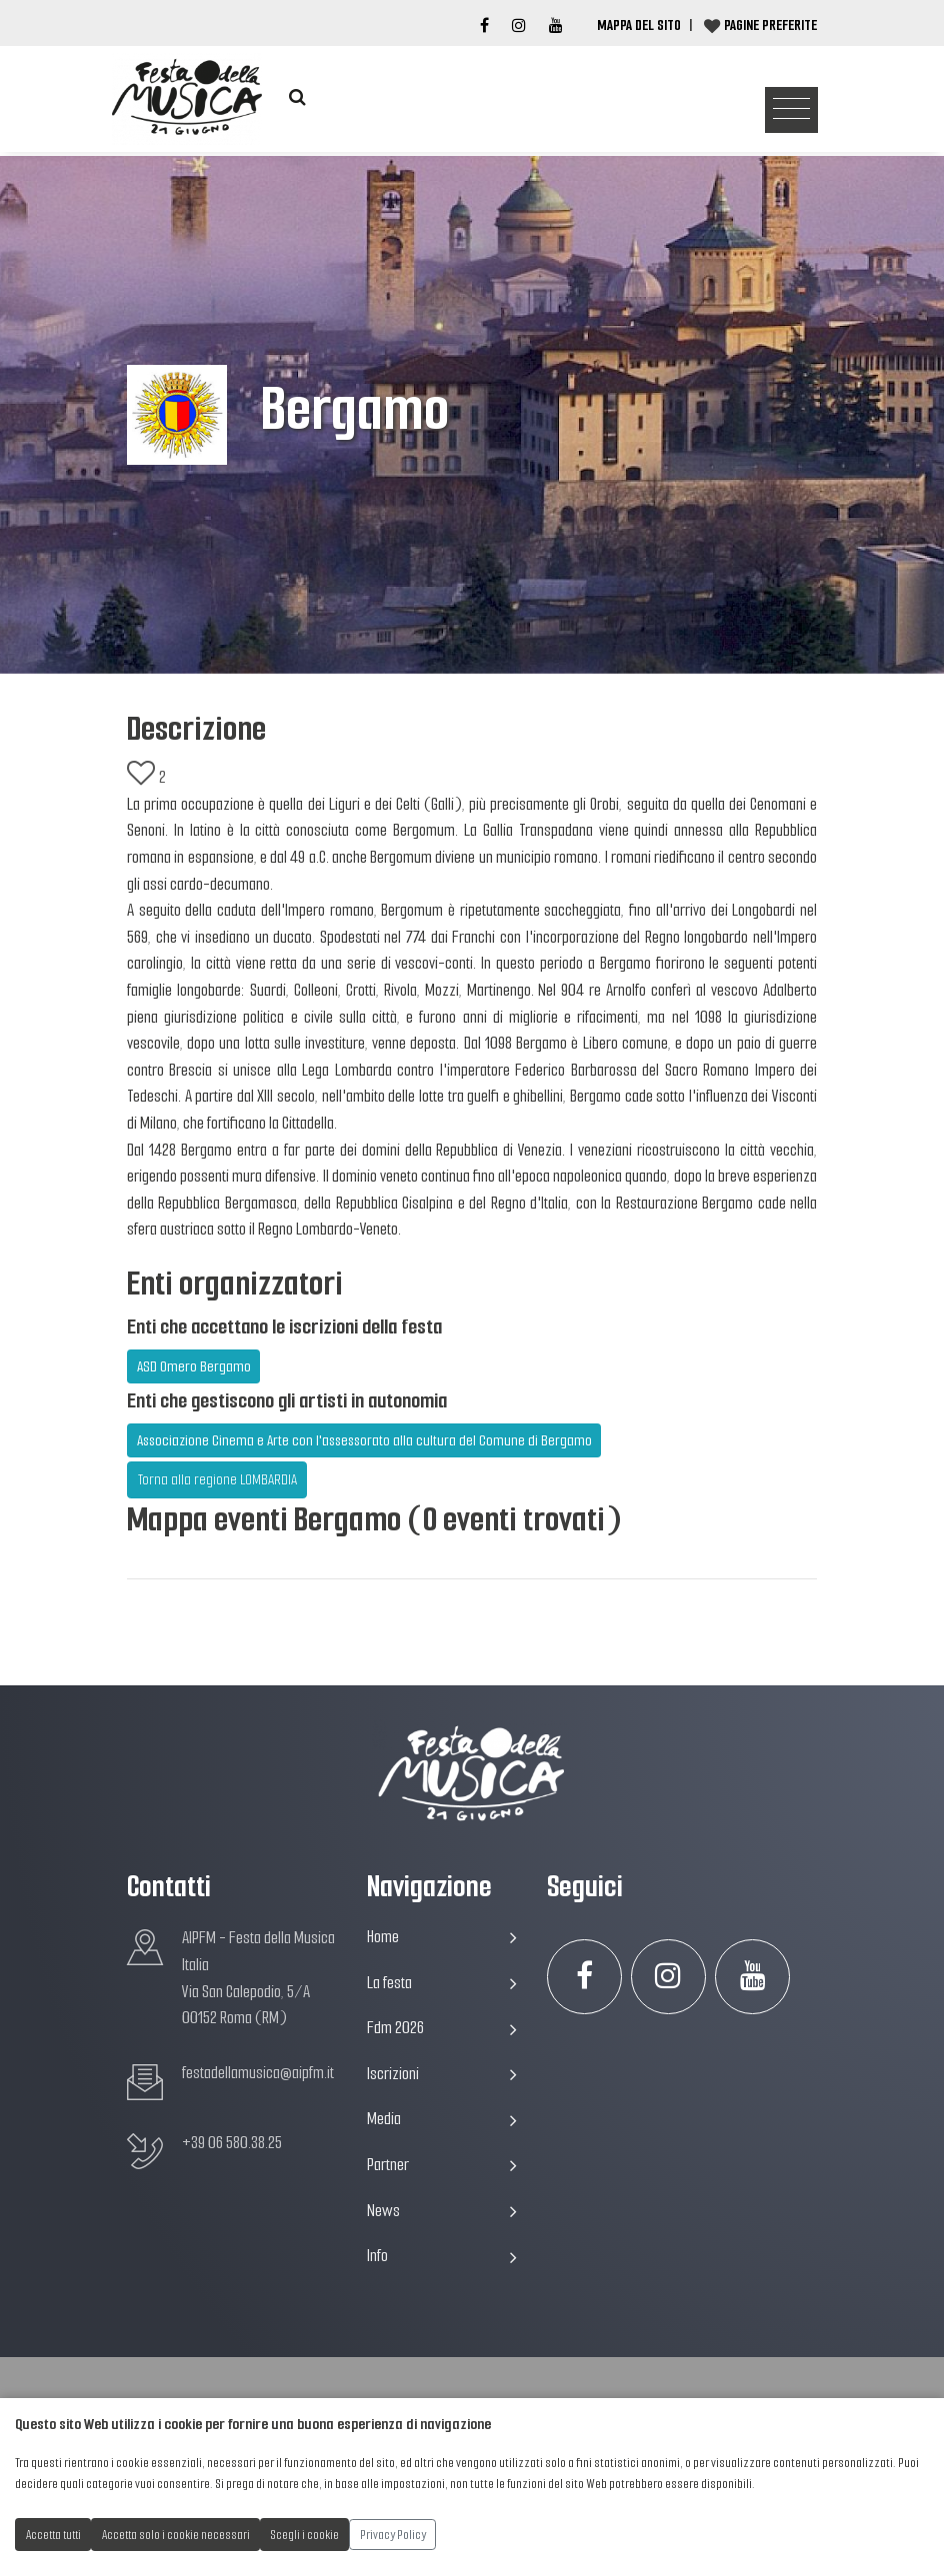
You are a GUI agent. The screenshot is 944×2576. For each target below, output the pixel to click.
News (442, 2210)
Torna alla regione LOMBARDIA (217, 1479)
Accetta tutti (53, 2534)
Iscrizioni (442, 2073)
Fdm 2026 (442, 2027)
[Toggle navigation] (791, 110)
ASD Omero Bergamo (194, 1366)
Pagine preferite (770, 25)
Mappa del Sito (639, 25)
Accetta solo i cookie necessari (176, 2534)
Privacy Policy (393, 2534)
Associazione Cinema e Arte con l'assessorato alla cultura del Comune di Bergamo (364, 1440)
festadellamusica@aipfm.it (258, 2072)
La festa (442, 1982)
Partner (442, 2164)
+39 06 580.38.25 (232, 2142)
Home (442, 1936)
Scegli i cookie (305, 2534)
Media (442, 2118)
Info (442, 2255)
